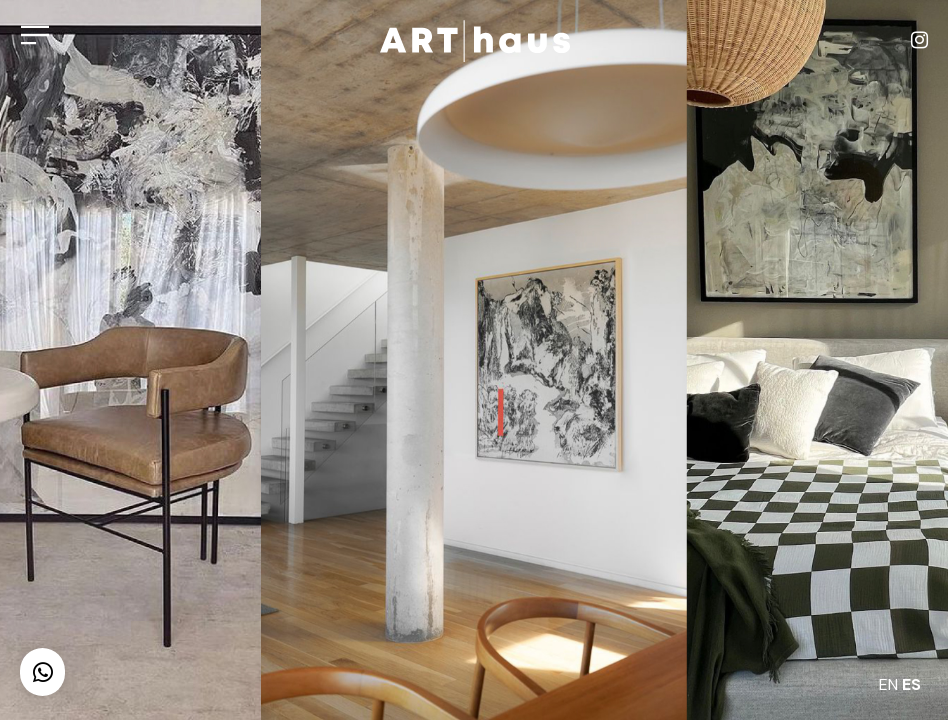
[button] (42, 672)
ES (911, 684)
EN (888, 684)
